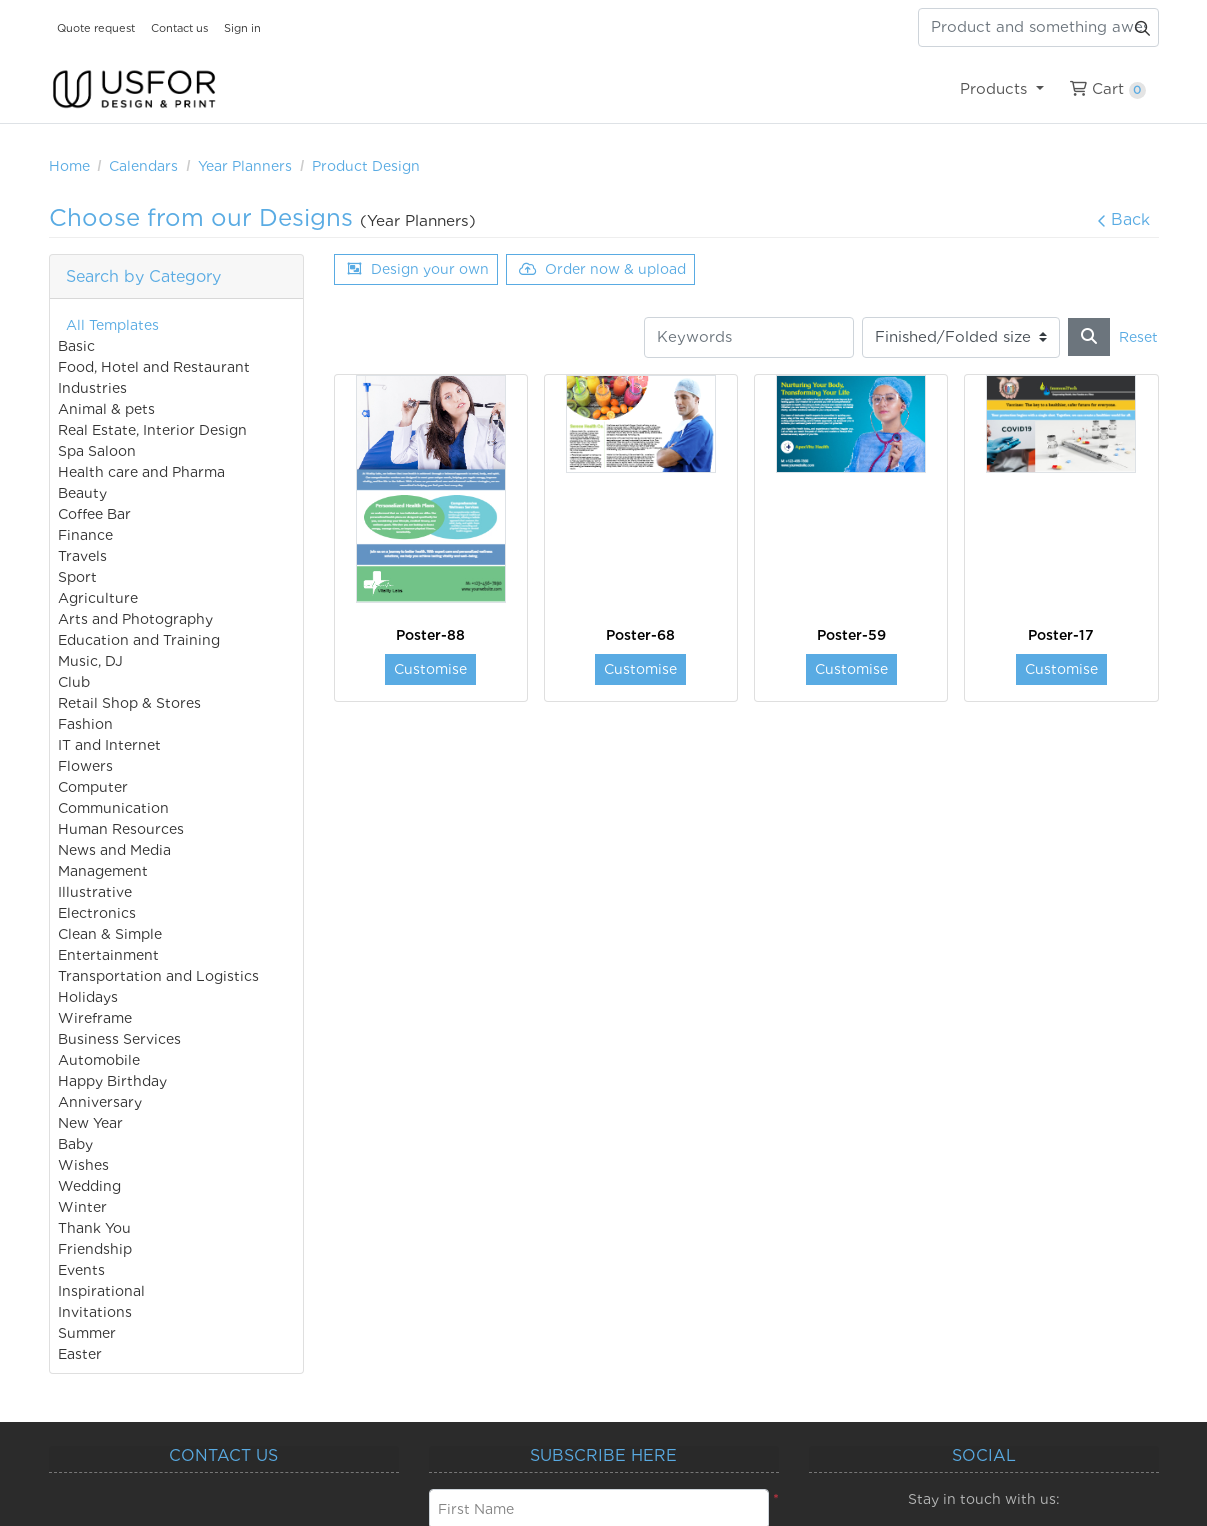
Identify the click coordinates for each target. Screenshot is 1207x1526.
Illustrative (95, 892)
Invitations (95, 1312)
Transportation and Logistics (158, 976)
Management (103, 871)
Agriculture (98, 598)
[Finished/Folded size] (961, 337)
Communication (113, 808)
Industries (92, 388)
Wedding (89, 1186)
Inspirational (101, 1291)
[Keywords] (749, 337)
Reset (1138, 337)
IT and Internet (109, 745)
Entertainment (108, 955)
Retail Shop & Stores (129, 703)
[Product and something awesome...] (1038, 27)
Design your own (418, 269)
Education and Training (139, 640)
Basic (76, 346)
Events (81, 1270)
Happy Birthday (112, 1081)
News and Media (114, 850)
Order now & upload (602, 269)
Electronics (97, 913)
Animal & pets (106, 409)
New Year (90, 1123)
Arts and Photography (135, 619)
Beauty (82, 493)
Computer (93, 787)
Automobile (99, 1060)
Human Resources (121, 829)
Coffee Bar (94, 514)
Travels (82, 556)
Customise (430, 669)
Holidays (88, 997)
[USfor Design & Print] (134, 89)
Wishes (83, 1165)
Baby (75, 1144)
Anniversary (100, 1102)
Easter (80, 1354)
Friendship (95, 1249)
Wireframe (95, 1018)
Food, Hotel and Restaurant (154, 367)
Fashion (85, 724)
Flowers (85, 766)
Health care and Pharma (141, 472)
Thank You (94, 1228)
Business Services (119, 1039)
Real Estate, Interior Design (152, 430)
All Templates (112, 325)
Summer (87, 1333)
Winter (82, 1207)
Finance (85, 535)
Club (74, 682)
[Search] (1089, 337)
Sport (77, 577)
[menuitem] (1002, 89)
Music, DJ (90, 661)
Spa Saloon (97, 451)
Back (1123, 219)
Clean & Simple (110, 934)
